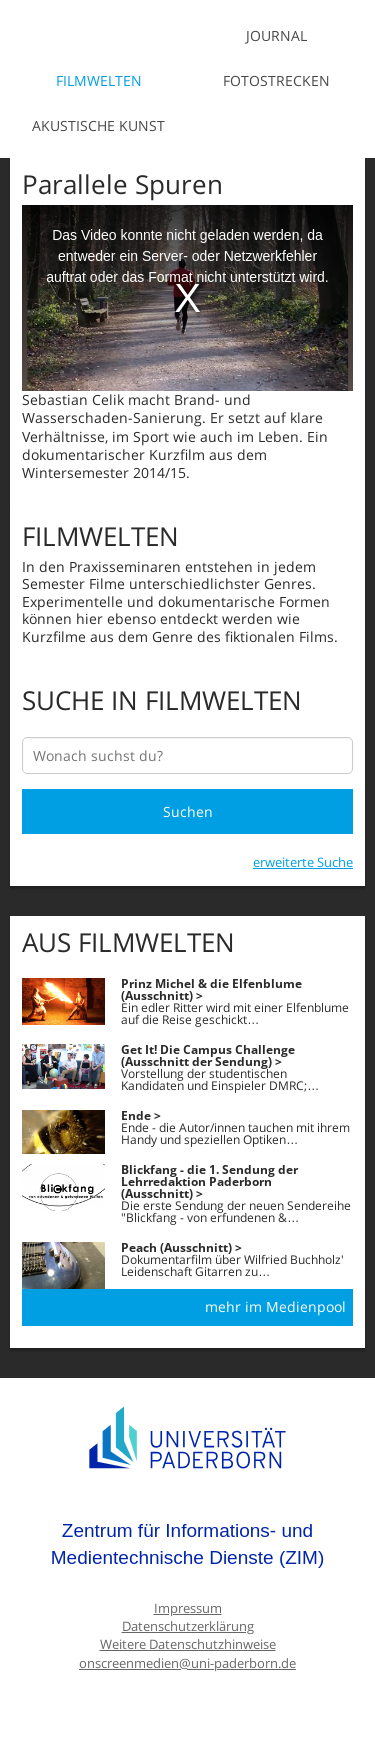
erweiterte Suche (303, 862)
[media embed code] (187, 298)
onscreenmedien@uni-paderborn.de (187, 1663)
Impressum (188, 1608)
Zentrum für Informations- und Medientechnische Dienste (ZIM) (188, 1544)
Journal (276, 35)
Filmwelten (99, 80)
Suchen (188, 811)
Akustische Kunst (98, 125)
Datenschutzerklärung (188, 1626)
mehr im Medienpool (275, 1306)
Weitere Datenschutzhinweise (188, 1644)
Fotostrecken (276, 80)
